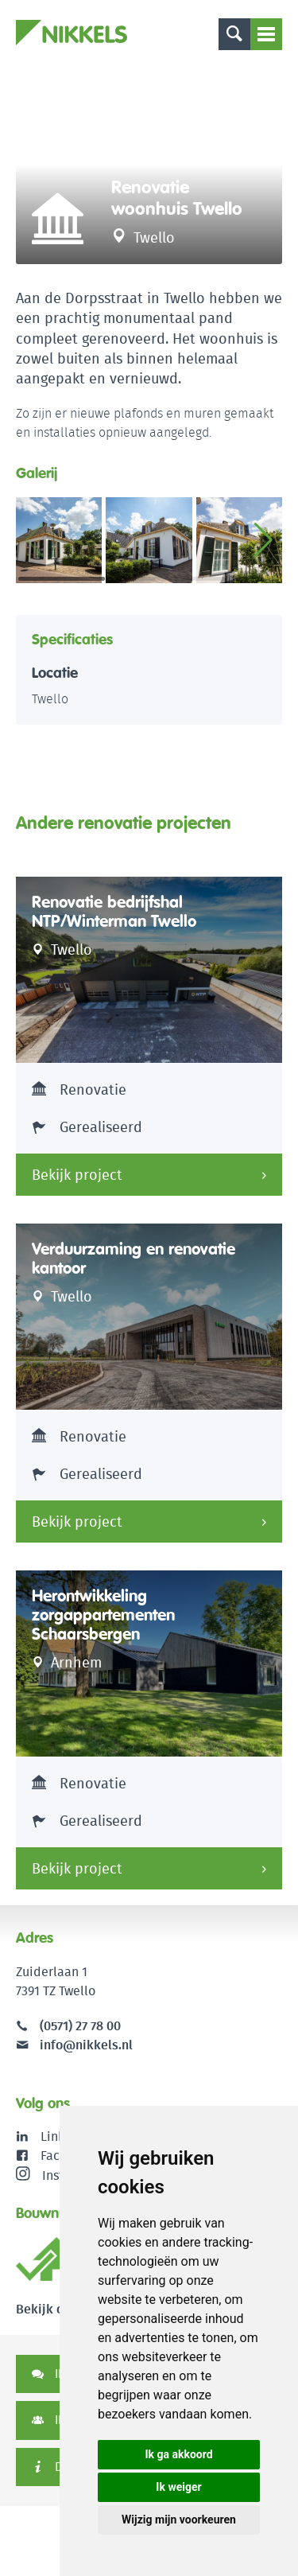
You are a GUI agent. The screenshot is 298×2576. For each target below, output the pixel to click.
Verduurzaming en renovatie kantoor (133, 1258)
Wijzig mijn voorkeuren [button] (179, 2519)
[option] (149, 164)
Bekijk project (77, 1175)
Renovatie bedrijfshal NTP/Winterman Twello (114, 912)
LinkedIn (66, 2136)
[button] (263, 540)
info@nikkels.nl (74, 2045)
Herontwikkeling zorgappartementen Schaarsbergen (103, 1615)
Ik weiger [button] (178, 2487)
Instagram (58, 2175)
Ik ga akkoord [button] (178, 2454)
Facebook (68, 2155)
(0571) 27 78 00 (80, 2026)
